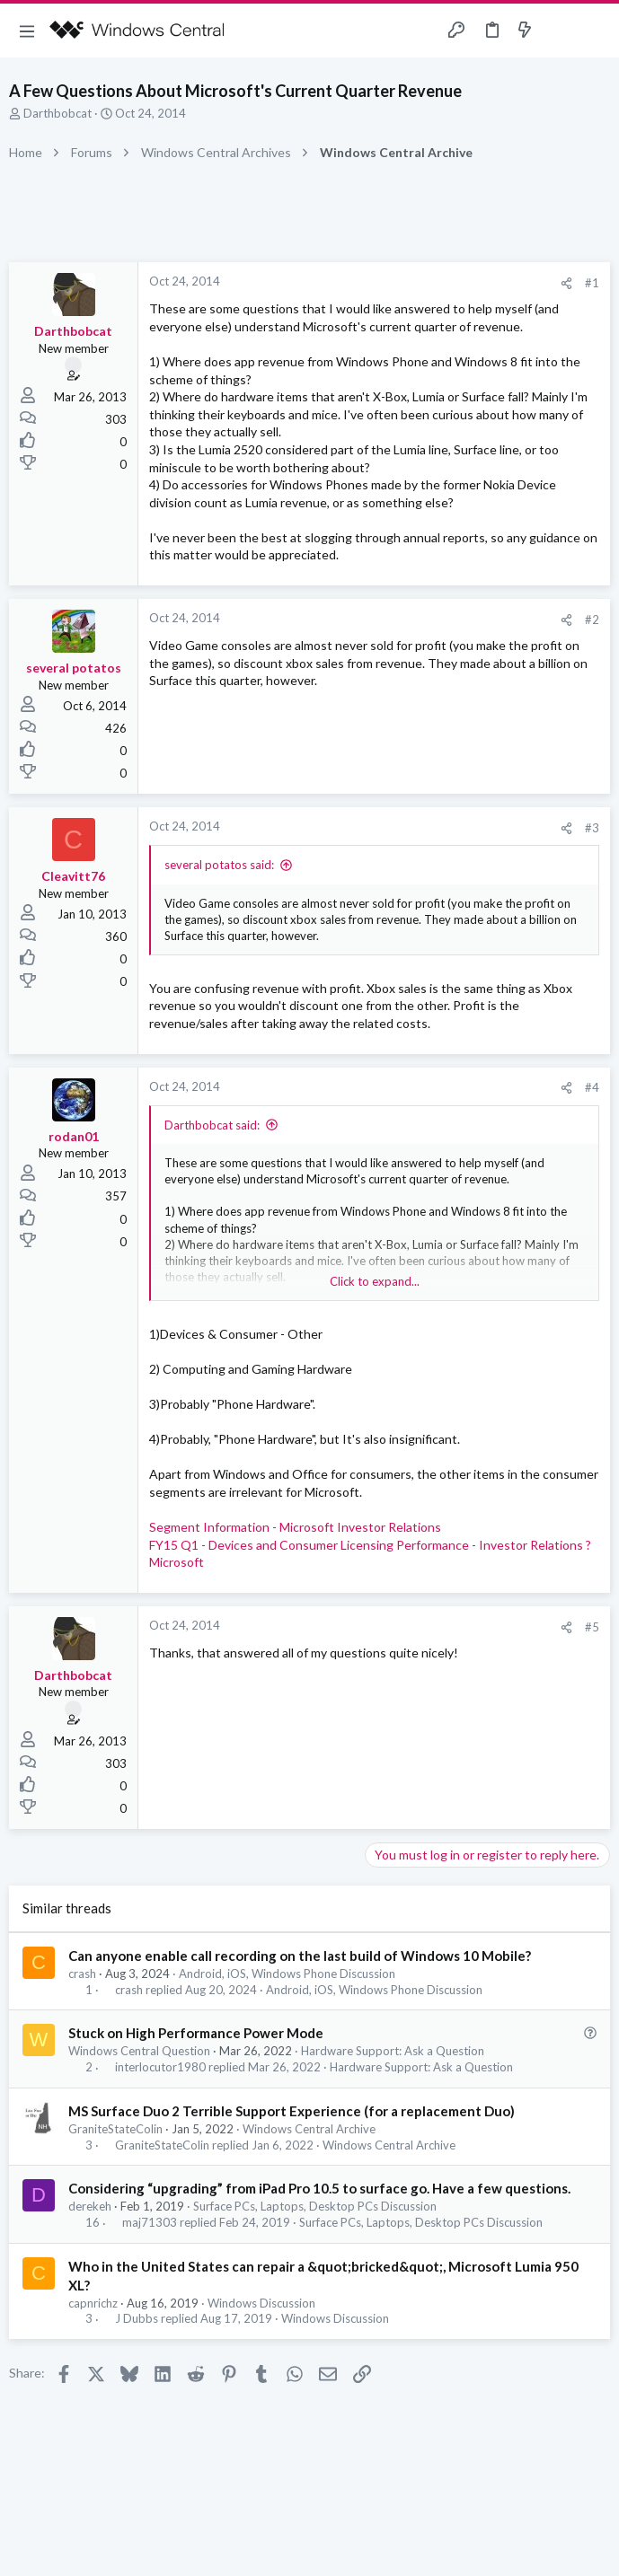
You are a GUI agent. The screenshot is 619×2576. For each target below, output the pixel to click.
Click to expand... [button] (375, 1281)
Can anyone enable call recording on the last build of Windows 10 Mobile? (299, 1955)
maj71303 (149, 2223)
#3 (592, 828)
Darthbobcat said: (212, 1125)
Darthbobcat (57, 113)
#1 (592, 283)
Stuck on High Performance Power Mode (195, 2033)
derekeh (89, 2206)
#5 (592, 1627)
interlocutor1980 (160, 2067)
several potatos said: (219, 864)
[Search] (594, 31)
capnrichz (93, 2303)
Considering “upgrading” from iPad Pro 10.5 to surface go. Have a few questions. (319, 2188)
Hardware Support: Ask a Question (392, 2051)
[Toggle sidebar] (559, 30)
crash (82, 1973)
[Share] (566, 283)
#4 (592, 1087)
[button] (27, 30)
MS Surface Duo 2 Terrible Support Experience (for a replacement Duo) (291, 2111)
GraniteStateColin (115, 2129)
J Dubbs (136, 2319)
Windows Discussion (261, 2303)
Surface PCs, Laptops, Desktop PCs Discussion (315, 2206)
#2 (592, 619)
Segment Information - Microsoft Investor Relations (295, 1526)
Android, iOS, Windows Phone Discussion (287, 1973)
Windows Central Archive (309, 2129)
